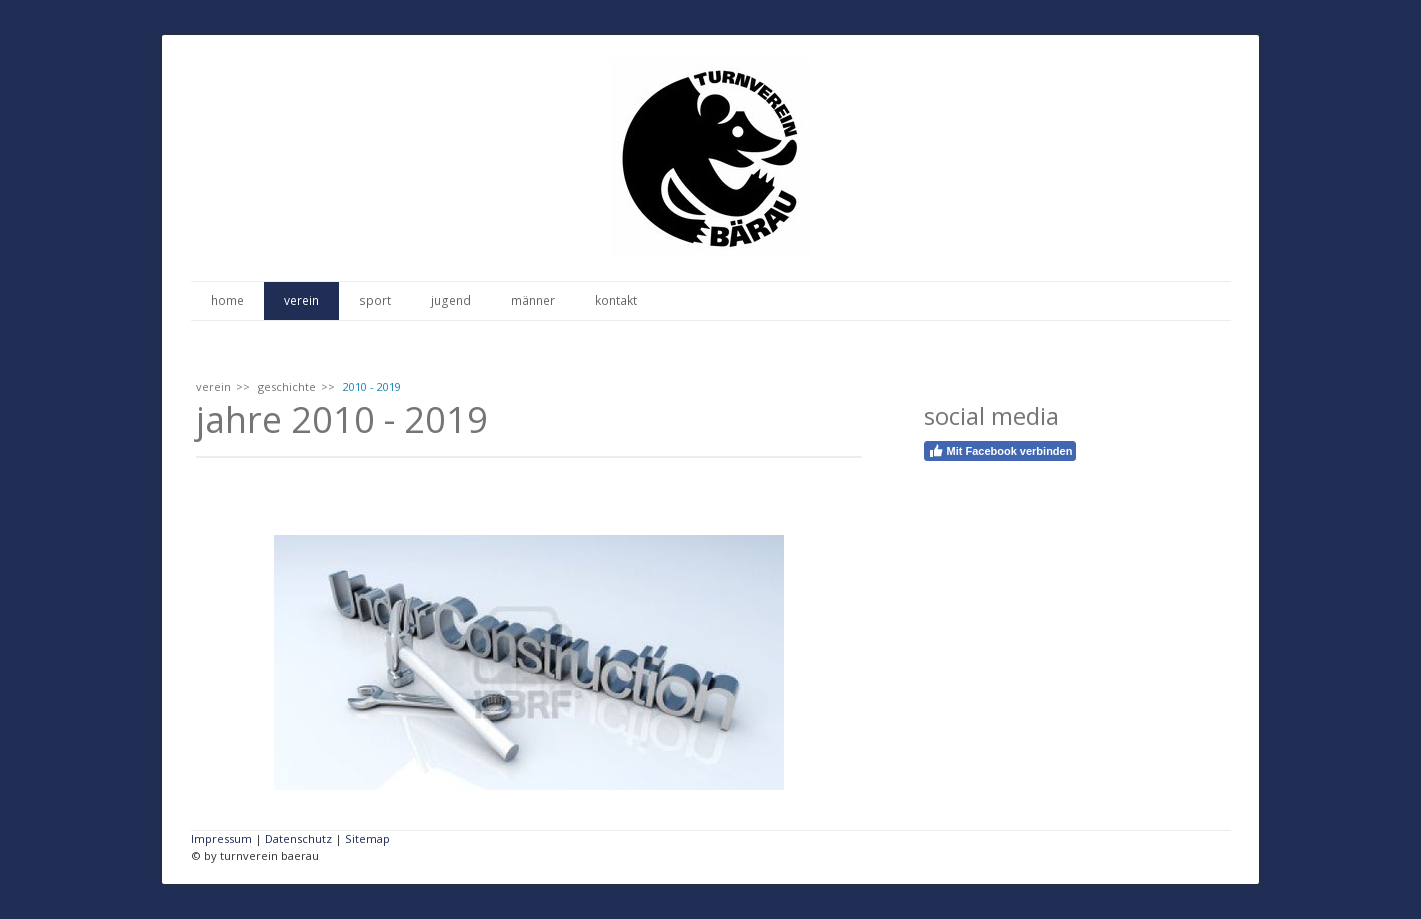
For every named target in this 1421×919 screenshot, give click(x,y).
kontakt (616, 300)
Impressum (221, 838)
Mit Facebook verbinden (1000, 451)
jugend (451, 300)
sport (375, 300)
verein (301, 300)
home (227, 300)
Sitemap (367, 838)
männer (533, 300)
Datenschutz (298, 838)
